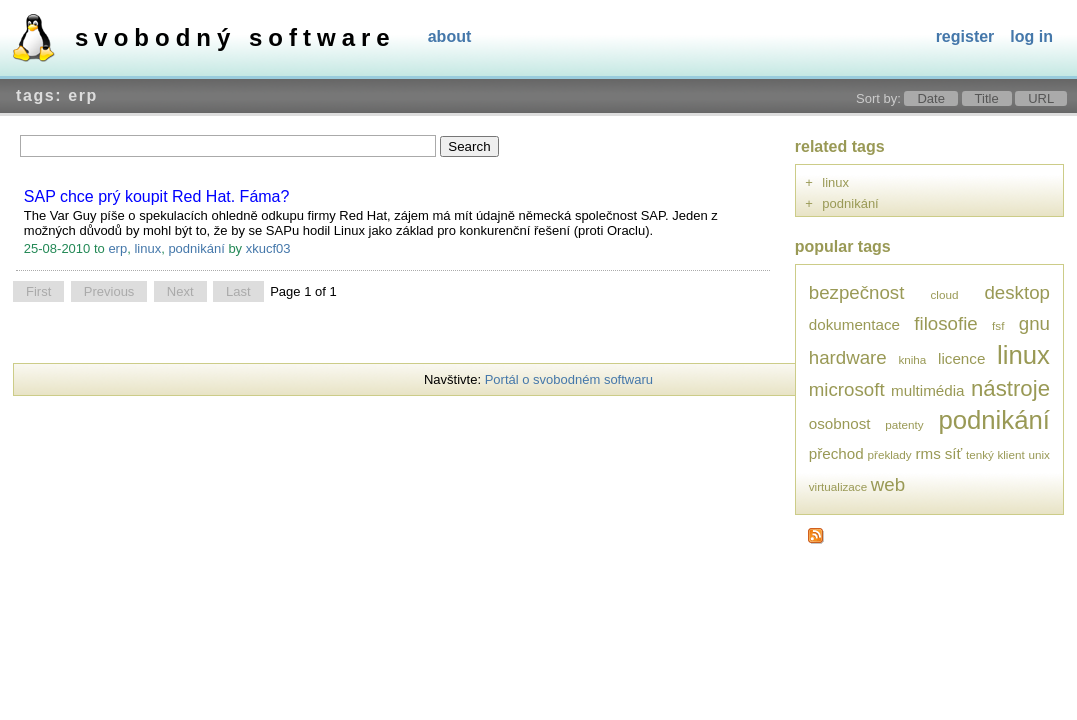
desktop (1017, 292)
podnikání (196, 248)
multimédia (928, 390)
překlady (890, 454)
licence (961, 358)
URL (1041, 98)
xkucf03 (268, 248)
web (888, 484)
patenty (904, 424)
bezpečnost (857, 292)
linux (147, 248)
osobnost (840, 423)
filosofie (945, 323)
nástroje (1010, 388)
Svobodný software (235, 37)
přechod (836, 453)
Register (965, 36)
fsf (998, 325)
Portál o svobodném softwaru (569, 379)
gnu (1034, 323)
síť (954, 453)
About (450, 36)
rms (928, 453)
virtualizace (838, 486)
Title (987, 98)
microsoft (847, 389)
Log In (1031, 36)
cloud (944, 294)
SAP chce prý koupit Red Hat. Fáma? (157, 196)
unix (1039, 454)
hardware (848, 357)
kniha (912, 359)
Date (930, 98)
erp (117, 248)
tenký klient (995, 454)
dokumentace (854, 324)
